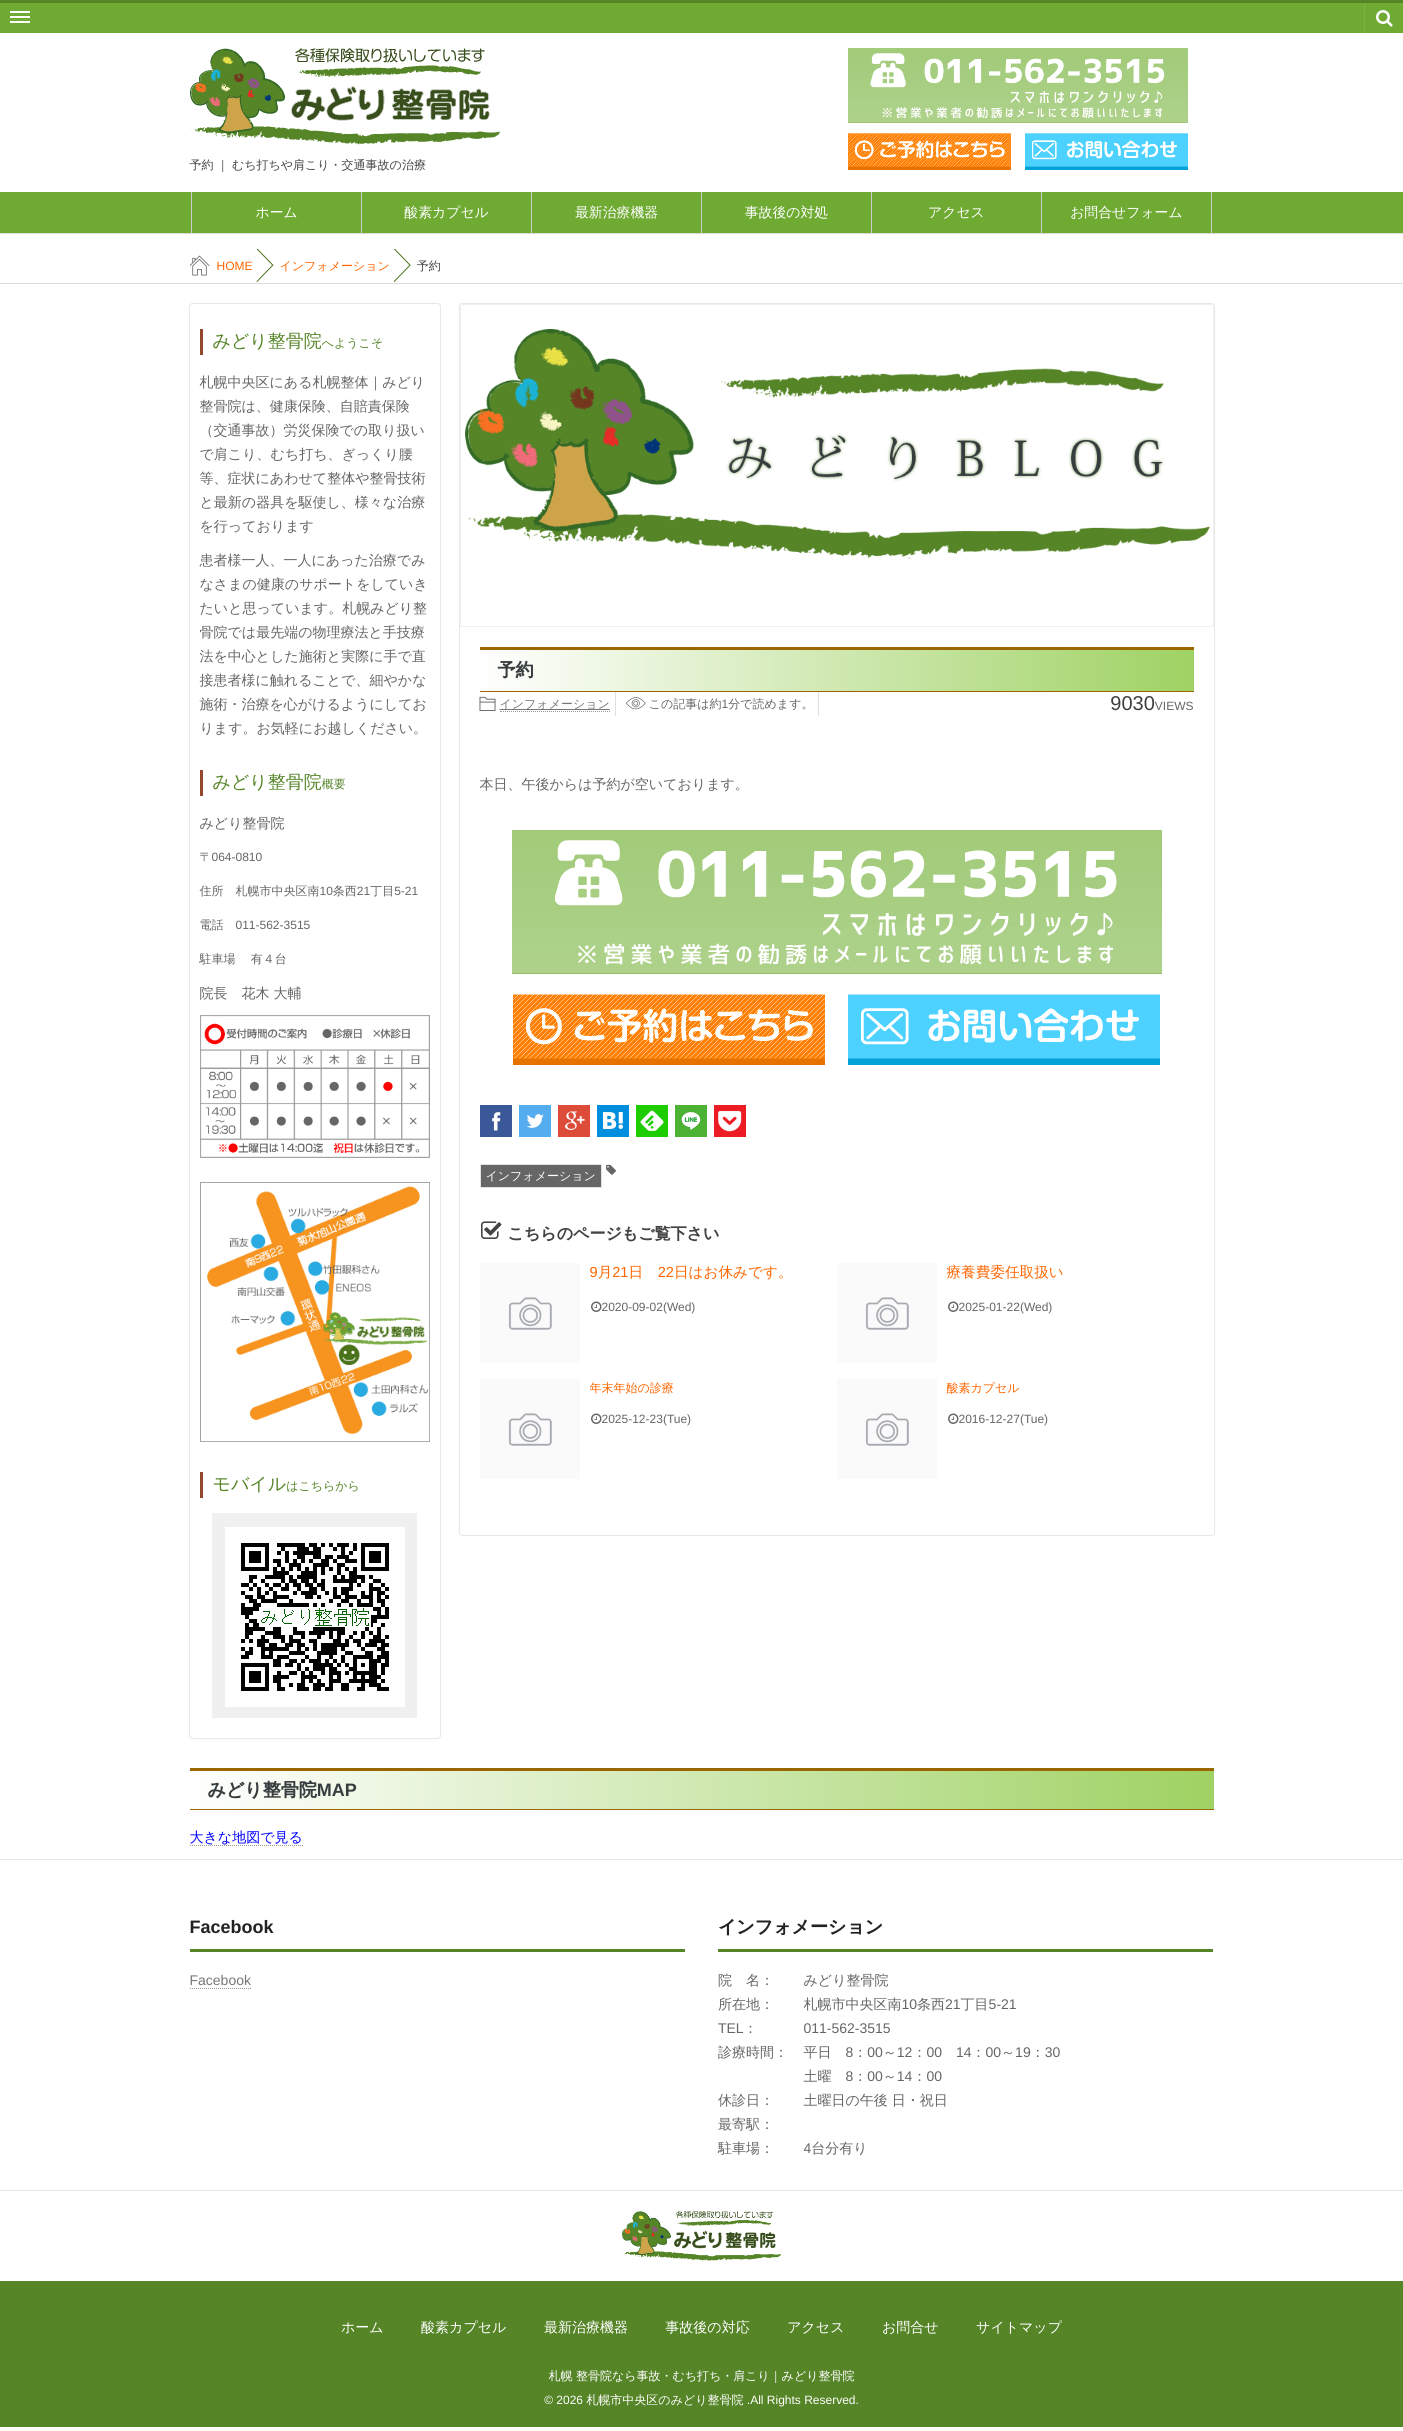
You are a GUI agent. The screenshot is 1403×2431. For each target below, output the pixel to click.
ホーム (277, 213)
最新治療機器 (617, 213)
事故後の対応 (707, 2331)
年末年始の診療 (632, 1392)
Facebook (220, 1983)
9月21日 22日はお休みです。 (673, 1276)
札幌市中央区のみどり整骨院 (664, 2404)
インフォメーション (555, 708)
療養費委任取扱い (995, 1276)
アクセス (956, 213)
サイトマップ (967, 2331)
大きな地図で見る (246, 1840)
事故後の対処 (786, 213)
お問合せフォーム (1127, 213)
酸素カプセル (446, 213)
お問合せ (875, 2331)
